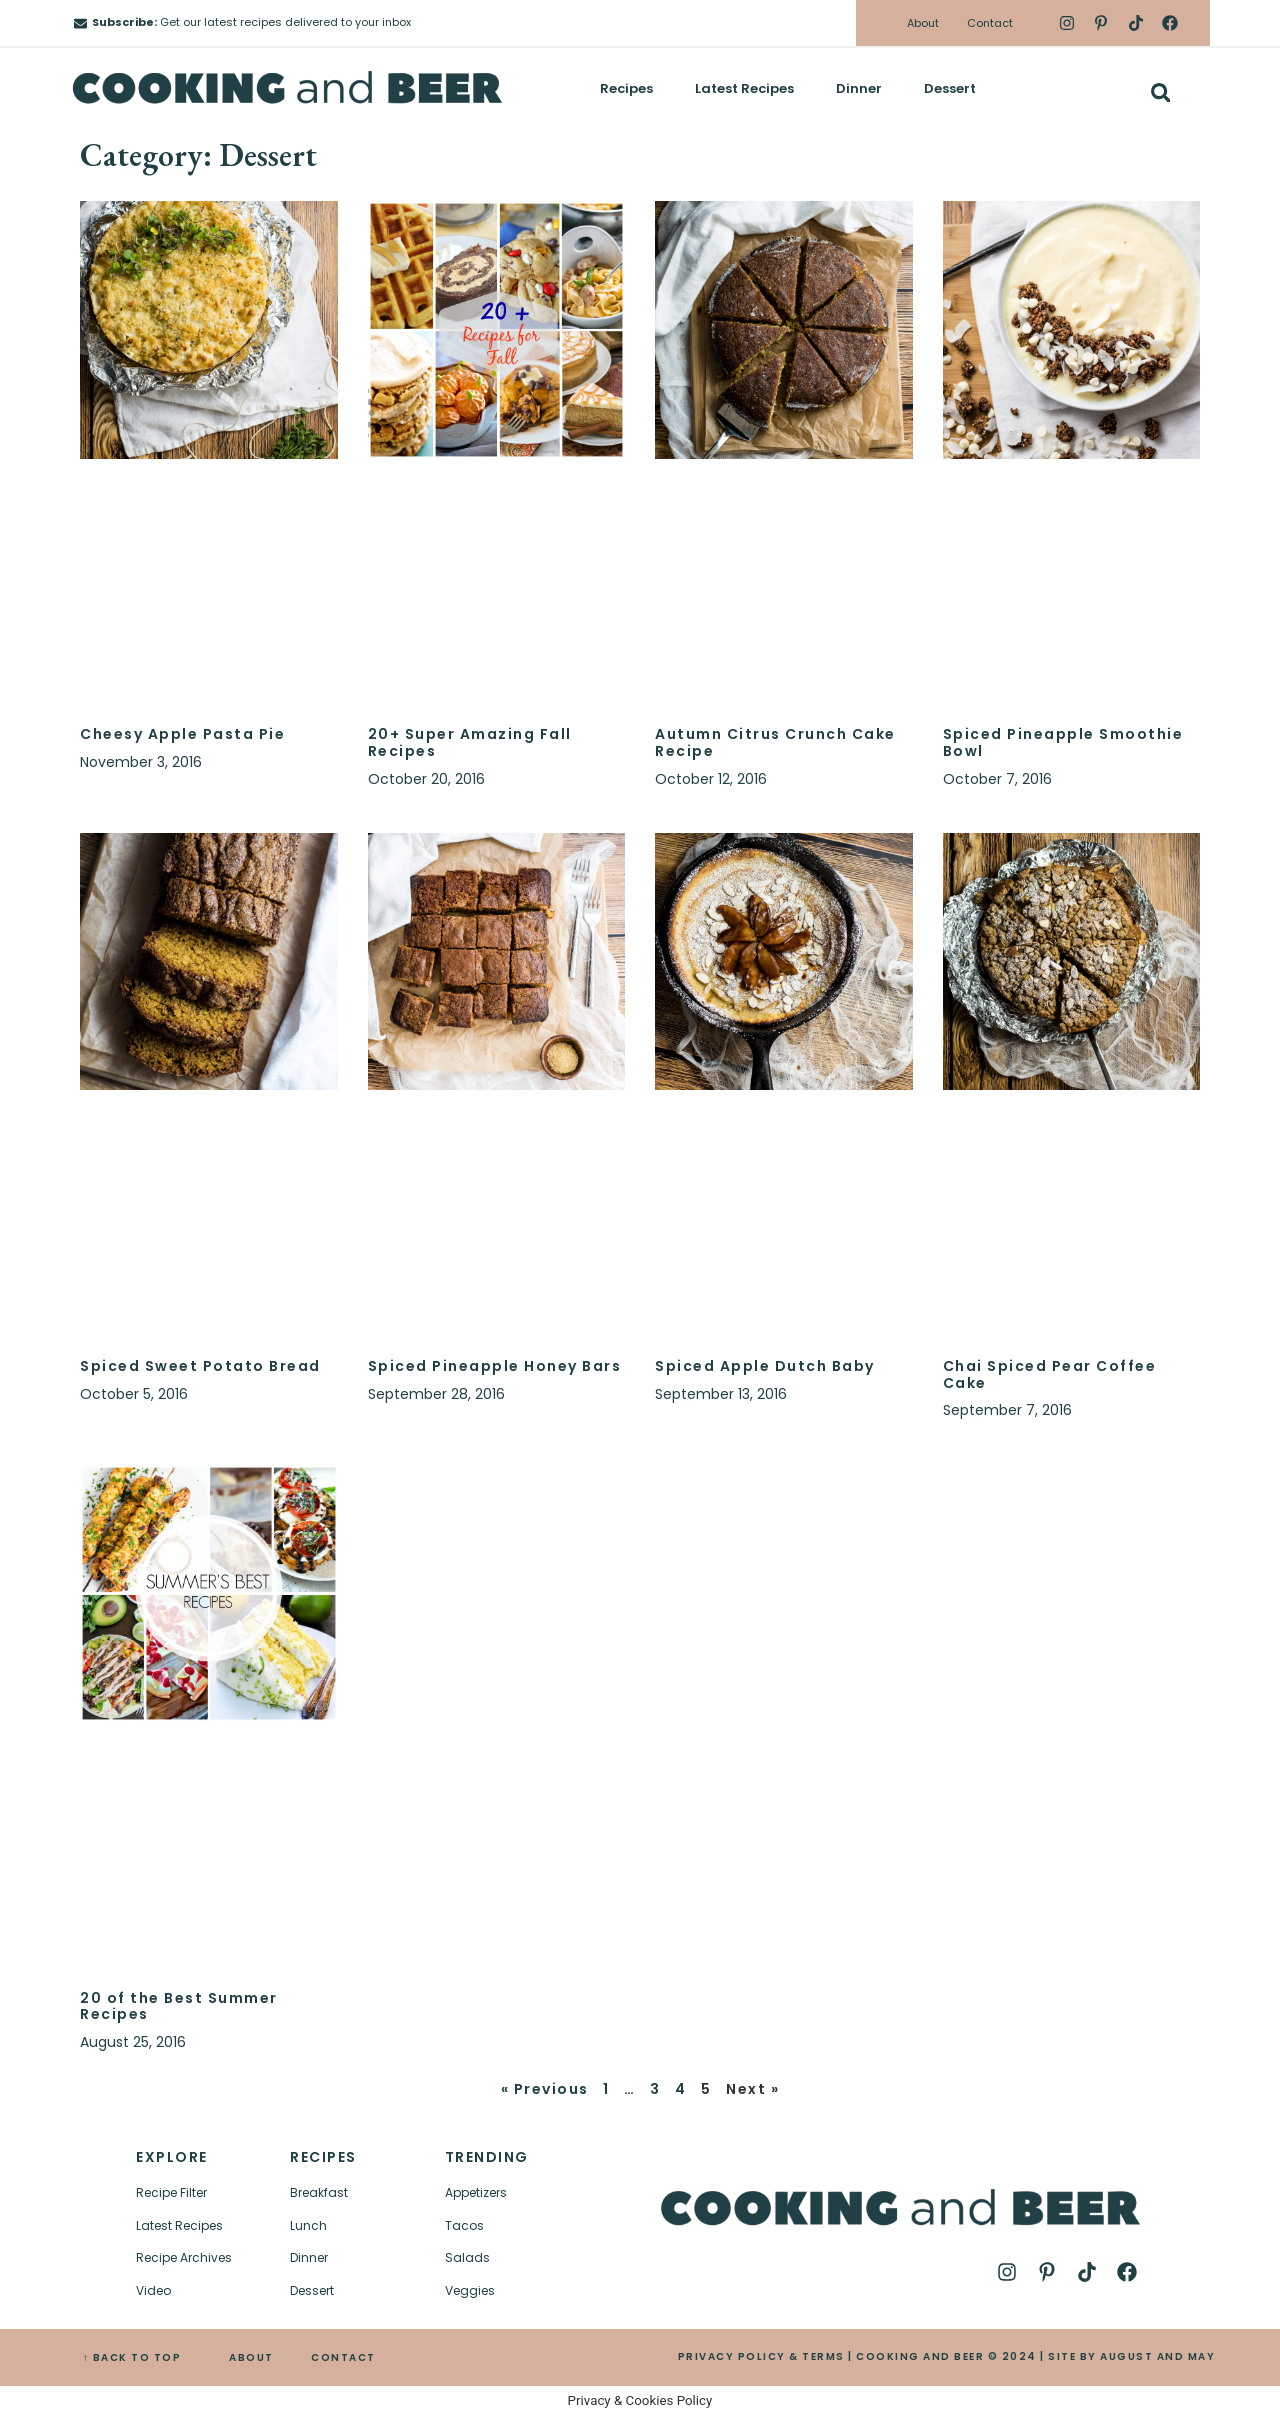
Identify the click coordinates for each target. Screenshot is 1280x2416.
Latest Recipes (744, 88)
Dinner (859, 88)
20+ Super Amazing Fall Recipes (470, 742)
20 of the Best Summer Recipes (179, 2006)
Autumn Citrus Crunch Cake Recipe (775, 742)
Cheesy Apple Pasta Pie (182, 734)
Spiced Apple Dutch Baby (765, 1366)
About (923, 23)
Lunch (308, 2225)
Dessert (950, 88)
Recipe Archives (184, 2257)
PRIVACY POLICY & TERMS (761, 2356)
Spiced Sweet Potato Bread (200, 1366)
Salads (467, 2257)
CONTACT (343, 2357)
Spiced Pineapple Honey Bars (495, 1366)
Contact (990, 23)
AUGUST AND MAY (1157, 2356)
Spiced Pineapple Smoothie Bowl (1063, 742)
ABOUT (251, 2357)
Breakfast (319, 2192)
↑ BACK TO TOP (132, 2357)
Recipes (626, 88)
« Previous (545, 2089)
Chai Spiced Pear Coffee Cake (1050, 1374)
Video (153, 2290)
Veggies (470, 2290)
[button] (1160, 92)
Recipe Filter (171, 2192)
